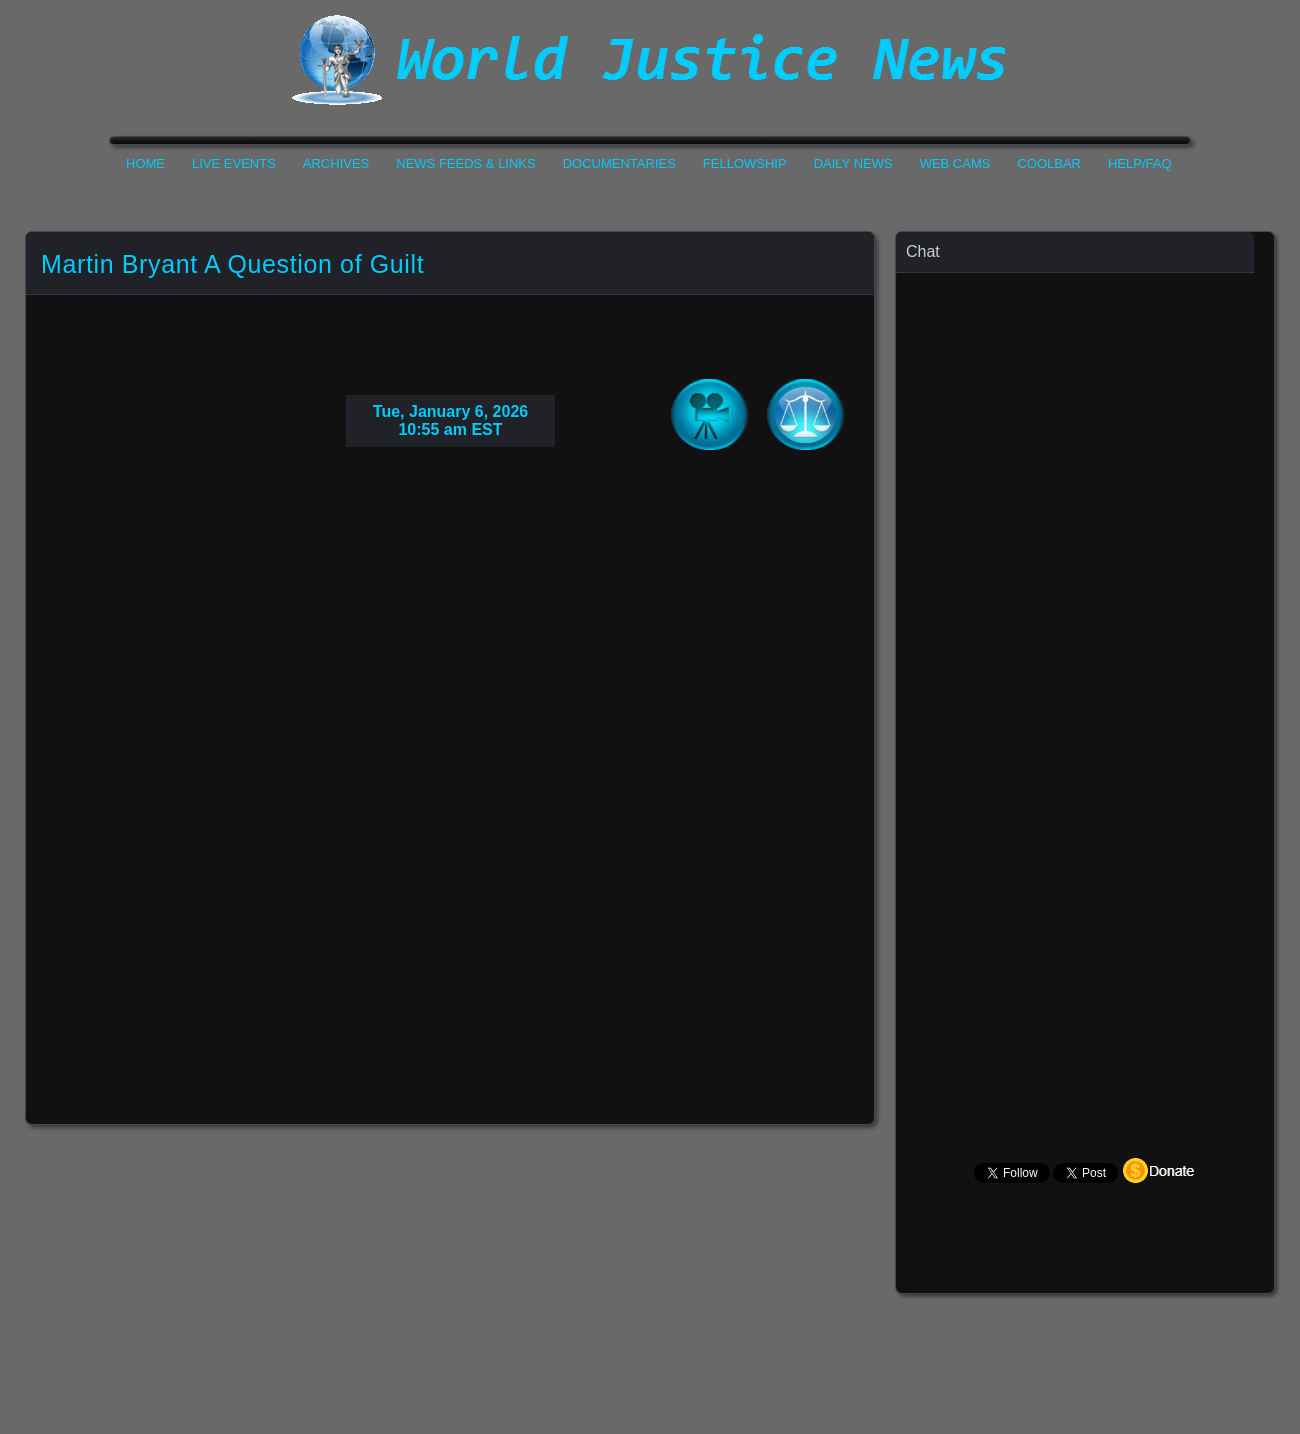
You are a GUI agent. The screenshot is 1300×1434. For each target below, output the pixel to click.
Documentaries (619, 163)
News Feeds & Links (465, 163)
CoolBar (1049, 163)
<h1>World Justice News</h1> (650, 60)
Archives (336, 163)
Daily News (853, 163)
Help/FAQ (1140, 163)
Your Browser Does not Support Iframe (1086, 665)
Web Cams (955, 163)
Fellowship (745, 163)
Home (145, 163)
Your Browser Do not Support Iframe (450, 756)
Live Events (234, 163)
